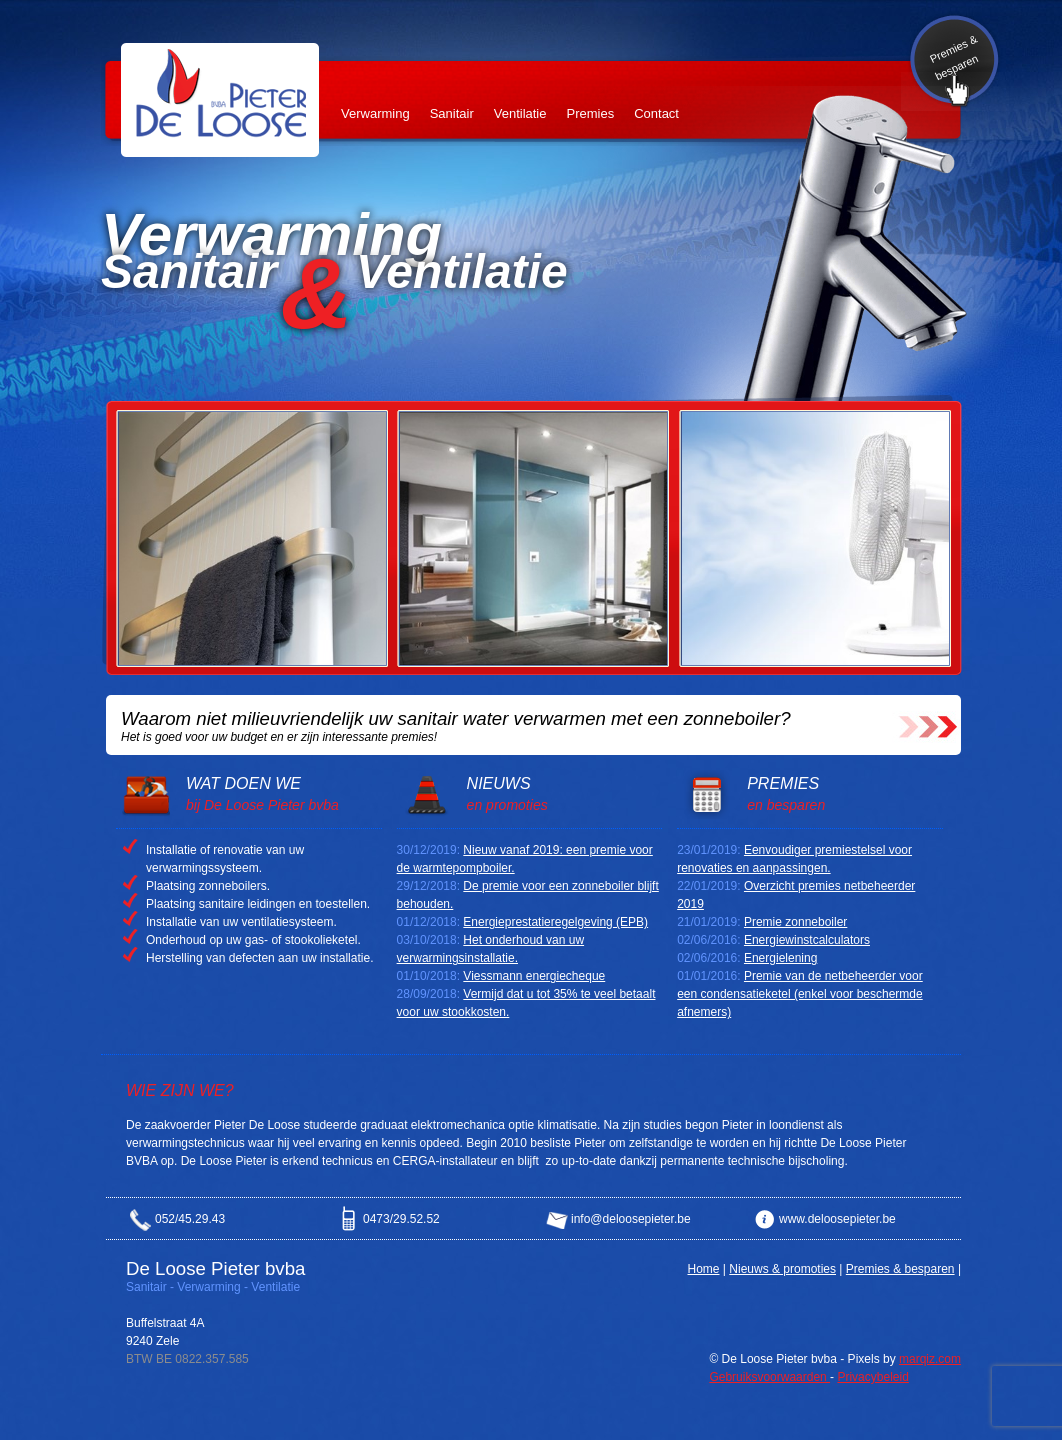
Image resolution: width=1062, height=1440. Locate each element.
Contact (656, 113)
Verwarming (375, 113)
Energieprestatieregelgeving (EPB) (555, 922)
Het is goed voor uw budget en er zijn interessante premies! (279, 737)
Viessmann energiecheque (534, 976)
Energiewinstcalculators (807, 940)
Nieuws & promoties (782, 1269)
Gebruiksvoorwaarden (769, 1377)
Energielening (780, 958)
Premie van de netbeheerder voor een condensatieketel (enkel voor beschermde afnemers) (800, 994)
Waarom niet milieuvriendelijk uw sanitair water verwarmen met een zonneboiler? (456, 718)
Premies (590, 113)
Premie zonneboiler (795, 922)
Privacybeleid (872, 1377)
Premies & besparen (954, 57)
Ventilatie (520, 113)
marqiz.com (930, 1359)
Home (703, 1269)
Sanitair (452, 113)
